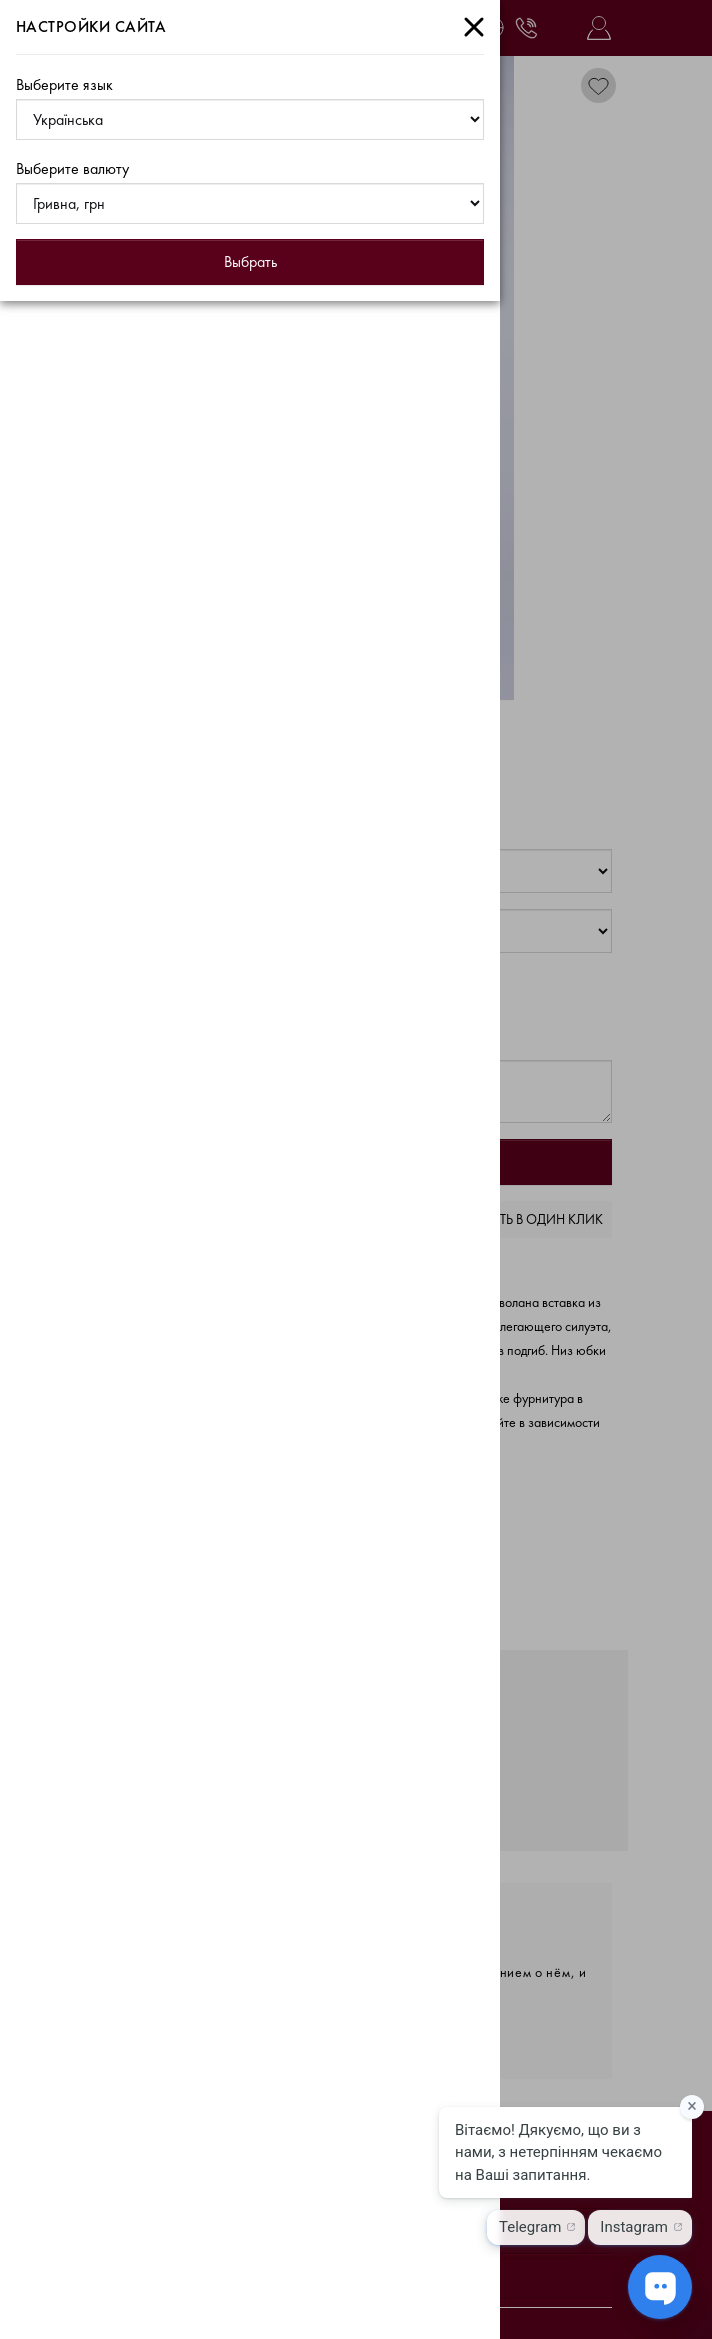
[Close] (474, 27)
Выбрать (250, 261)
